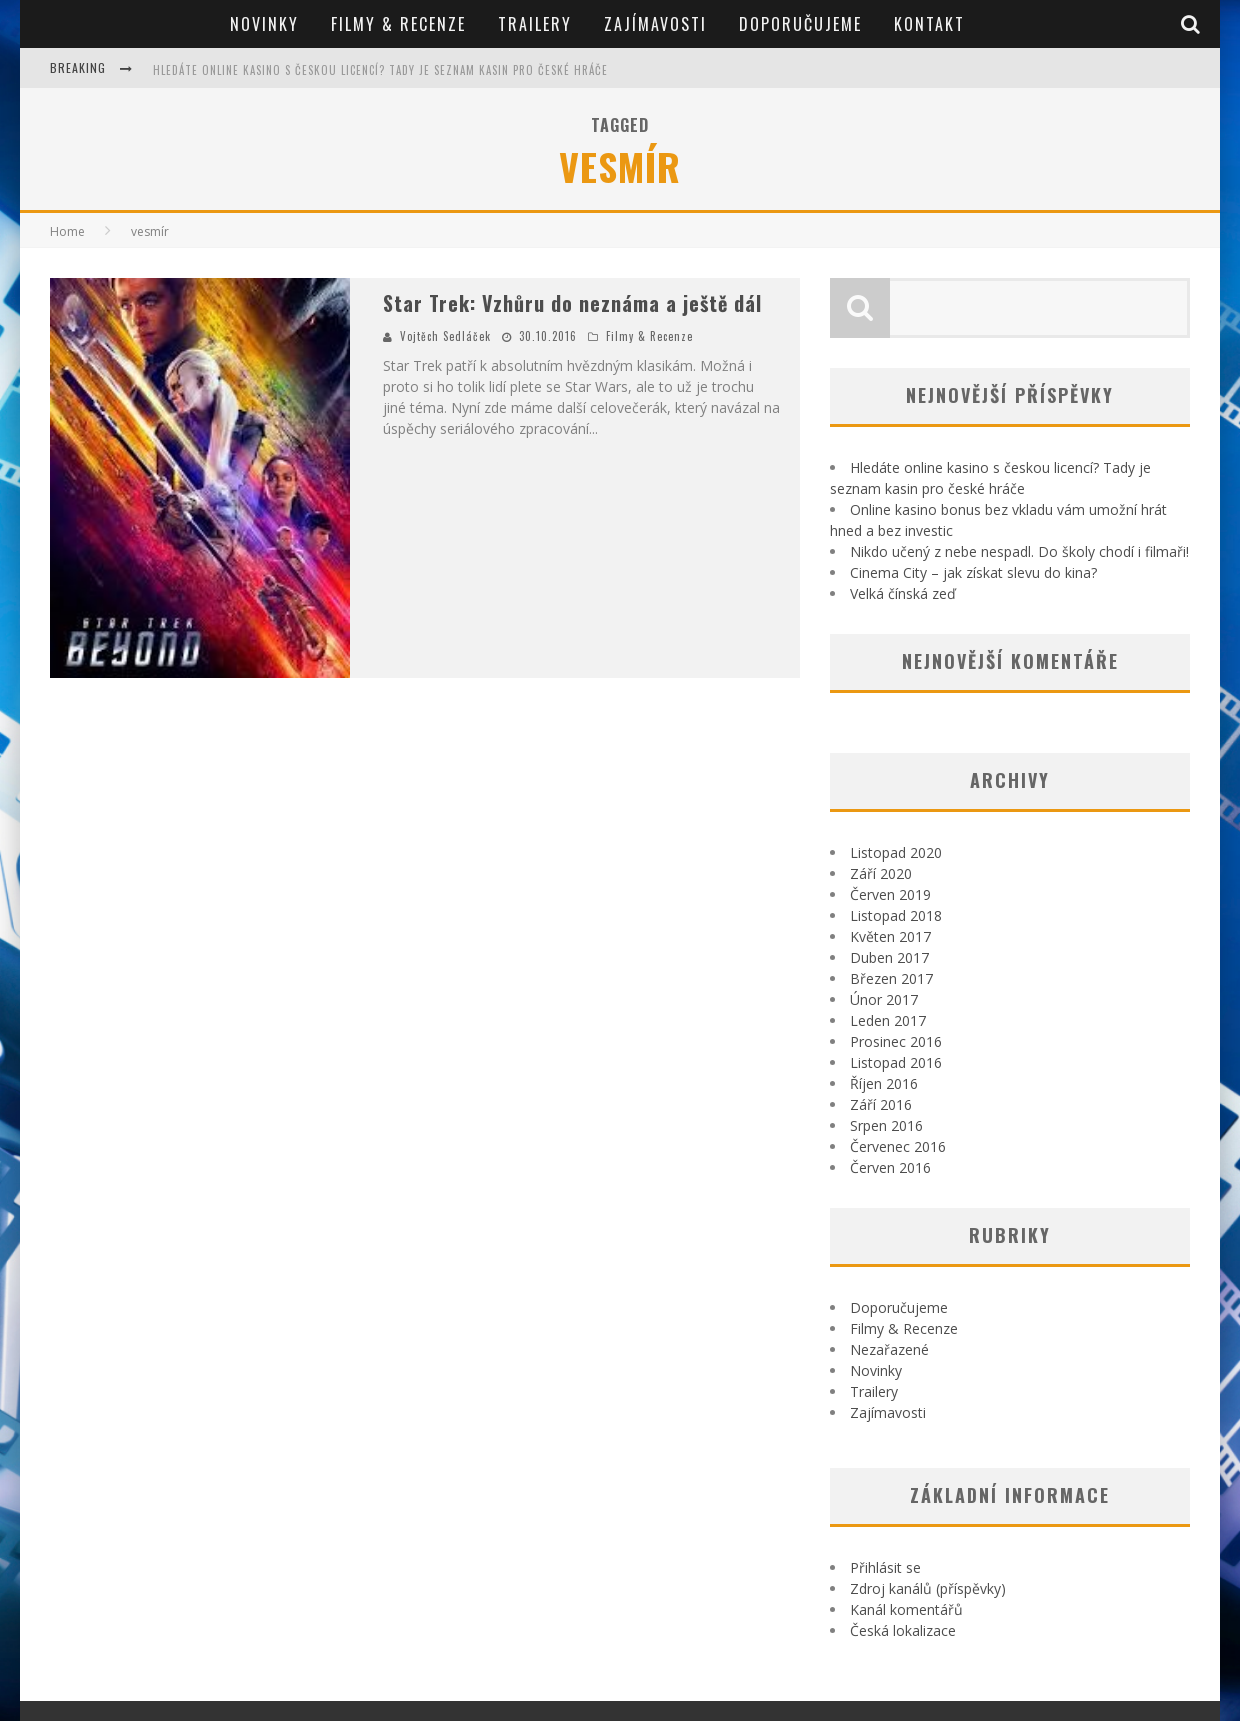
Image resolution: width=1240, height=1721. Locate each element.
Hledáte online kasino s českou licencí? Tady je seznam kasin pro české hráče (380, 70)
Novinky (264, 24)
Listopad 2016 (896, 1062)
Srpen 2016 (886, 1125)
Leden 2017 (888, 1020)
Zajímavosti (655, 24)
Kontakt (929, 24)
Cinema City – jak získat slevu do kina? (973, 572)
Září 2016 (881, 1104)
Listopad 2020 (896, 852)
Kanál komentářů (906, 1609)
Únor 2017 (884, 999)
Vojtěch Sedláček (445, 336)
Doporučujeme (800, 24)
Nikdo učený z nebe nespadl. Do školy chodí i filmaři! (1019, 551)
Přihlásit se (885, 1567)
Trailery (535, 24)
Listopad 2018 (896, 915)
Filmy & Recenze (398, 24)
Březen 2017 (891, 978)
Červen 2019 (890, 894)
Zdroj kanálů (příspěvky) (928, 1588)
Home (67, 231)
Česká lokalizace (903, 1630)
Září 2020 (881, 873)
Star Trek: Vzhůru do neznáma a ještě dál (572, 303)
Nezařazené (889, 1349)
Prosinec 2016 (896, 1041)
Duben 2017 (889, 957)
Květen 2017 (890, 936)
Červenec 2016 (898, 1146)
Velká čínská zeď (903, 593)
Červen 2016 (890, 1167)
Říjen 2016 (884, 1083)
